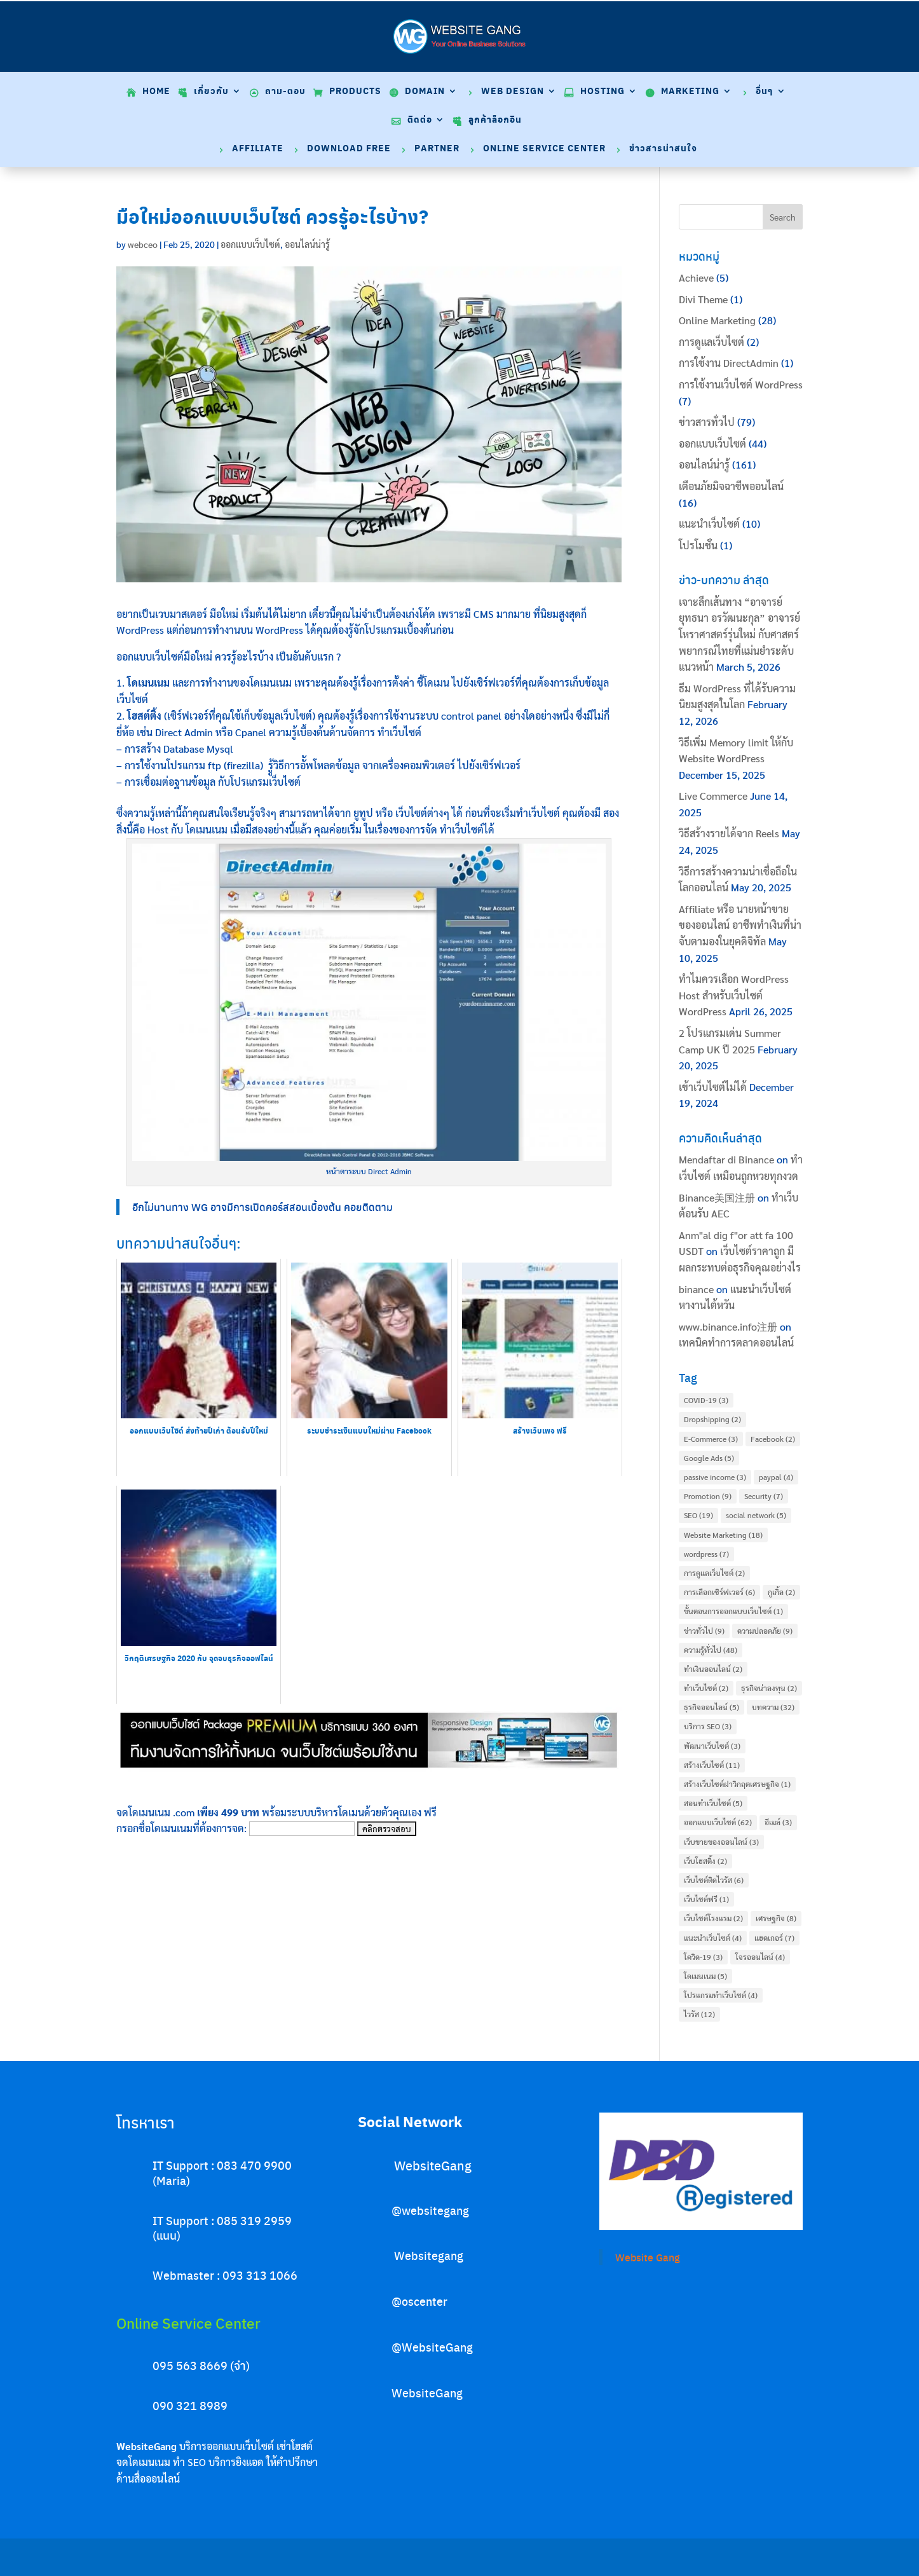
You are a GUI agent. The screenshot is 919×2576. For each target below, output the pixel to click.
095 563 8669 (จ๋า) (201, 2365)
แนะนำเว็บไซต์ (709, 523)
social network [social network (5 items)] (756, 1515)
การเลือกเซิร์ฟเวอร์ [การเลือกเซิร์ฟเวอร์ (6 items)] (719, 1592)
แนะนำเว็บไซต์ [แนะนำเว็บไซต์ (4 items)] (713, 1938)
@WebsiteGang (432, 2347)
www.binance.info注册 (728, 1326)
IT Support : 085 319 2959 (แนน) (222, 2227)
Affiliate (257, 149)
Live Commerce (713, 795)
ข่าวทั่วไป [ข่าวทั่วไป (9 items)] (704, 1631)
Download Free (349, 149)
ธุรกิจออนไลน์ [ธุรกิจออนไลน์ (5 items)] (711, 1707)
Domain (425, 91)
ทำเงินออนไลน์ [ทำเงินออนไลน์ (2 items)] (713, 1669)
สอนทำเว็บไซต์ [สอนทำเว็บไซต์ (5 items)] (713, 1803)
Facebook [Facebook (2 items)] (773, 1439)
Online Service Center (544, 149)
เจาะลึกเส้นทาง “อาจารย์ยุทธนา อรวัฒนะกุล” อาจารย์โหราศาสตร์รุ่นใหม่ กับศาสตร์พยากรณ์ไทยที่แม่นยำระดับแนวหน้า (739, 634)
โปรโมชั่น (698, 545)
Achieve (696, 277)
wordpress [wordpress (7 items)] (706, 1554)
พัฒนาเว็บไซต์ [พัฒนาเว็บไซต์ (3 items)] (712, 1746)
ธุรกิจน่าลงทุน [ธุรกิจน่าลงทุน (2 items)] (769, 1688)
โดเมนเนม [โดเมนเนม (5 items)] (705, 1976)
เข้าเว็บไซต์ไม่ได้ (713, 1086)
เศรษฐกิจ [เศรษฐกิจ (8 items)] (776, 1918)
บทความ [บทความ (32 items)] (773, 1707)
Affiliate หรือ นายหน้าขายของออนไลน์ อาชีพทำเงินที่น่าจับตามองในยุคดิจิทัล (740, 925)
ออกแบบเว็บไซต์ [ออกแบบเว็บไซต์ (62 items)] (718, 1822)
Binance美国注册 (717, 1197)
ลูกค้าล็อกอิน (495, 120)
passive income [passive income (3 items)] (715, 1477)
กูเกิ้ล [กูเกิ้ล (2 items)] (781, 1592)
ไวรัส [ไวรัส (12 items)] (699, 2014)
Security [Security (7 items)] (763, 1496)
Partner (437, 149)
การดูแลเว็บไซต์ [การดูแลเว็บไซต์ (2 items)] (714, 1573)
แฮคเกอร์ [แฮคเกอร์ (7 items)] (774, 1938)
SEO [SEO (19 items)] (698, 1515)
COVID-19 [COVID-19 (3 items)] (706, 1400)
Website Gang (647, 2257)
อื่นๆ (764, 91)
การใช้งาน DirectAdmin (729, 362)
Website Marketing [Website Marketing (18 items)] (723, 1535)
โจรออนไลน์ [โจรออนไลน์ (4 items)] (760, 1957)
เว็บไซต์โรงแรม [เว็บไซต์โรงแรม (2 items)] (713, 1918)
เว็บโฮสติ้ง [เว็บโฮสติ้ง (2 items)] (705, 1861)
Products (355, 91)
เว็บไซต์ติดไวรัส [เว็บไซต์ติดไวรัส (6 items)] (714, 1880)
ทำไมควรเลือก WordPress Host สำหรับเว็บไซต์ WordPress (734, 995)
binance (696, 1289)
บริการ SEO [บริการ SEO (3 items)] (708, 1726)
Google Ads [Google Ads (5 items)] (709, 1458)
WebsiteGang (433, 2165)
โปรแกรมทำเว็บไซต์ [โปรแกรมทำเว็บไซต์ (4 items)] (721, 1995)
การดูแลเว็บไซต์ (711, 341)
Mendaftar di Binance (726, 1159)
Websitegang (428, 2255)
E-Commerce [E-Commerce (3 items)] (711, 1439)
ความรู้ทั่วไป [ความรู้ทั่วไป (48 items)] (710, 1650)
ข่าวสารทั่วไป (707, 421)
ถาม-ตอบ (285, 91)
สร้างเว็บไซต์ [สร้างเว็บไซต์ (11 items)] (712, 1765)
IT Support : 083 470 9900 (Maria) (222, 2172)
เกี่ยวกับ (211, 91)
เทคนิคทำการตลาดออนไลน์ (736, 1342)
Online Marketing (717, 320)
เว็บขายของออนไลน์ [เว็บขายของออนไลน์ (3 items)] (721, 1842)
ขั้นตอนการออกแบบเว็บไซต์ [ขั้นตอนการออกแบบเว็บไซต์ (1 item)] (733, 1611)
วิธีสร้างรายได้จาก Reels (729, 833)
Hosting (602, 91)
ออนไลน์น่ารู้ (307, 244)
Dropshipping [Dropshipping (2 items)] (712, 1419)
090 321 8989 (190, 2405)
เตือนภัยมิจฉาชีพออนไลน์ (731, 486)
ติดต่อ (419, 120)
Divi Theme (703, 299)
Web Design (512, 91)
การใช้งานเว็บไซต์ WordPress (741, 384)
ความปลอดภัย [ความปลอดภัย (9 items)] (765, 1631)
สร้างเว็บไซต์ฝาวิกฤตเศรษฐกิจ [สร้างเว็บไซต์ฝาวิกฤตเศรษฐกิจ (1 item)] (737, 1784)
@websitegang (430, 2210)
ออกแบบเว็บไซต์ (250, 244)
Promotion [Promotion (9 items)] (708, 1496)
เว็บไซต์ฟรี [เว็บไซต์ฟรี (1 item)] (706, 1899)
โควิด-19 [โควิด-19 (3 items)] (703, 1957)
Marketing (690, 91)
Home (156, 91)
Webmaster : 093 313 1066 (225, 2275)
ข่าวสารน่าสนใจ (663, 149)
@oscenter (419, 2301)
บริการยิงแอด (236, 2462)
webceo (143, 244)
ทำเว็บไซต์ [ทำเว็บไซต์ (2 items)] (706, 1688)
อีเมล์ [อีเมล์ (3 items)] (778, 1822)
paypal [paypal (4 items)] (776, 1477)
